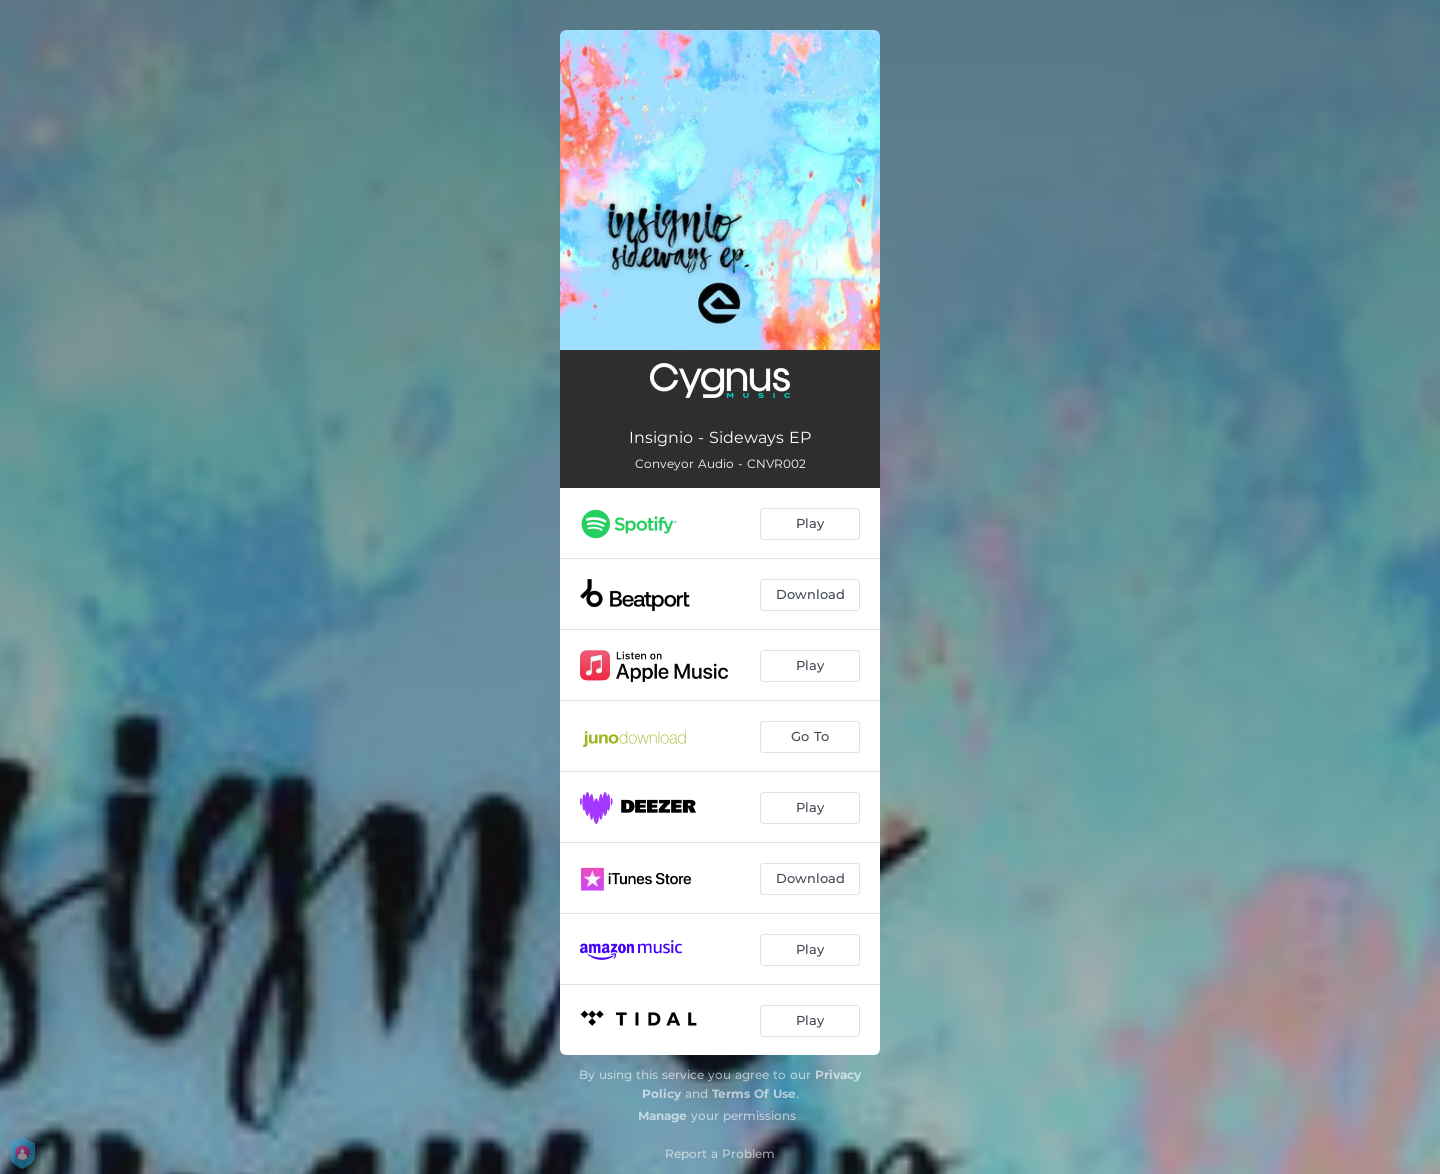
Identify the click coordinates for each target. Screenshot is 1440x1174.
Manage (662, 1115)
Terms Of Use (754, 1093)
